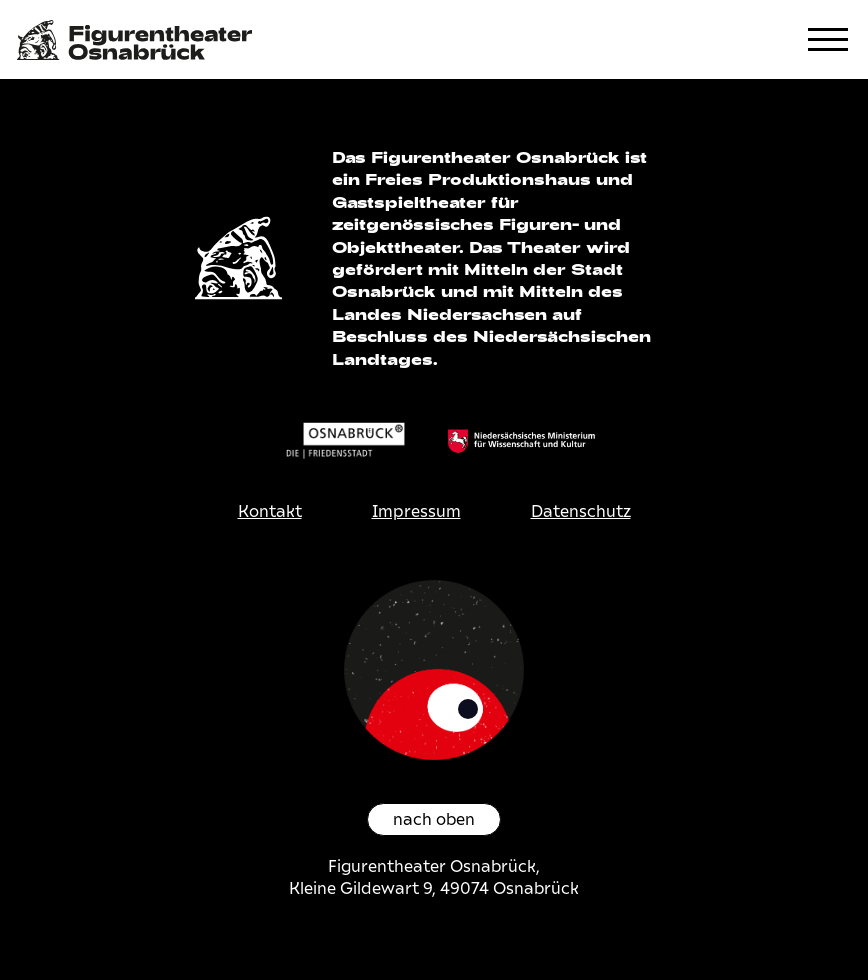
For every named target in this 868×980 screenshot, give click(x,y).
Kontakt (270, 511)
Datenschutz (581, 511)
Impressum (416, 511)
